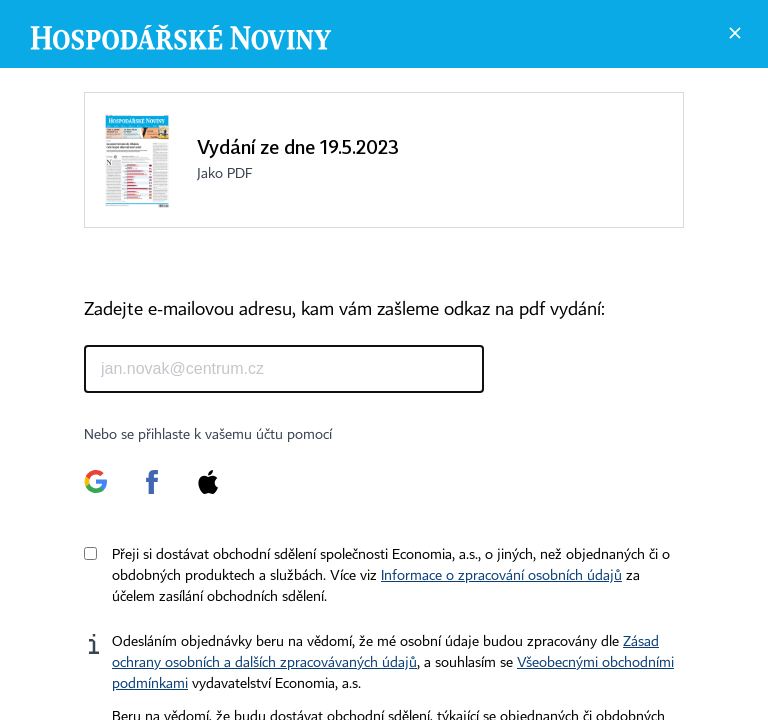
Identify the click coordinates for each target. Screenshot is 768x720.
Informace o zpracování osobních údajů (501, 576)
